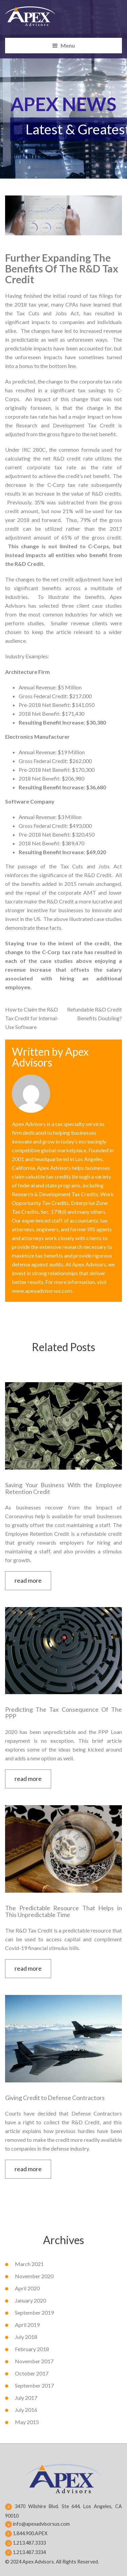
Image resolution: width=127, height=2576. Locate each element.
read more (28, 1580)
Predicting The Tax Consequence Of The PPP (63, 1713)
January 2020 (30, 2300)
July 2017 (26, 2397)
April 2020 (27, 2288)
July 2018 (26, 2337)
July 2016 (26, 2410)
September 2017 (34, 2385)
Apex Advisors (50, 1057)
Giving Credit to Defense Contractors (55, 2097)
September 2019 (34, 2312)
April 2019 (27, 2324)
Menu (68, 45)
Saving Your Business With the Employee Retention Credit (63, 1488)
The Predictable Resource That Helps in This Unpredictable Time (63, 1911)
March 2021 (29, 2264)
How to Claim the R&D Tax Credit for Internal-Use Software (32, 1018)
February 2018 (32, 2349)
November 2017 (34, 2361)
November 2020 (34, 2276)
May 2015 (27, 2422)
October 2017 (31, 2373)
